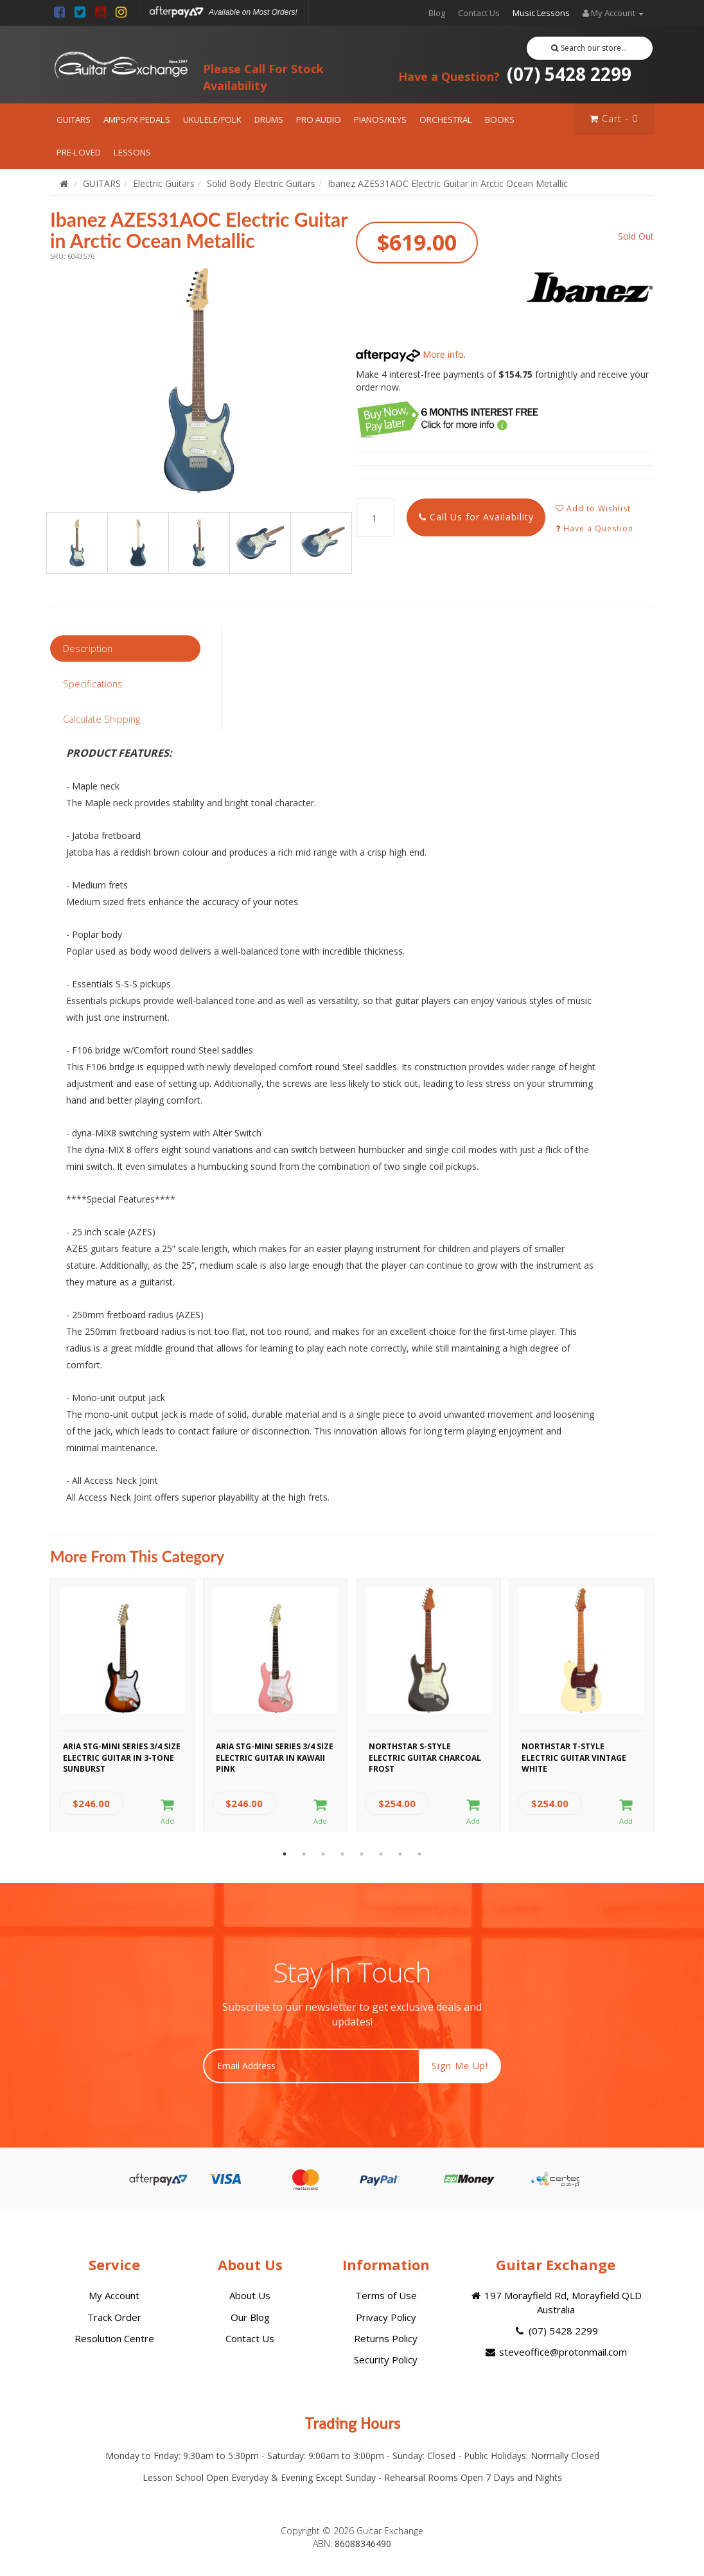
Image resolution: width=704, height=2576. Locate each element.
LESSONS (132, 152)
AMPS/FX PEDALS (136, 119)
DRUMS (268, 119)
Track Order (114, 2317)
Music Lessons (541, 13)
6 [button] (380, 1854)
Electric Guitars (164, 183)
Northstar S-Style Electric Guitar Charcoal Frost (425, 1755)
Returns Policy (386, 2338)
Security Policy (386, 2359)
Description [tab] (87, 648)
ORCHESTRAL (445, 119)
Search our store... (589, 47)
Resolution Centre (114, 2338)
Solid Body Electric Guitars (261, 183)
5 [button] (361, 1854)
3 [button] (323, 1854)
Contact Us (479, 13)
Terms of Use (386, 2295)
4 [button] (342, 1854)
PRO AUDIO (318, 119)
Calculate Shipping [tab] (101, 718)
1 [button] (284, 1854)
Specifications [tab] (93, 683)
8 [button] (419, 1854)
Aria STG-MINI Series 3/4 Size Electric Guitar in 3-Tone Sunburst (121, 1755)
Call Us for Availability (476, 517)
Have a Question (594, 528)
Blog (436, 13)
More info (410, 354)
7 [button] (400, 1854)
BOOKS (500, 119)
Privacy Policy (386, 2317)
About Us (249, 2295)
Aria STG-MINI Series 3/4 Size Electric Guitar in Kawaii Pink (274, 1755)
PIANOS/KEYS (380, 119)
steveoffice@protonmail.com (555, 2351)
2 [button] (303, 1854)
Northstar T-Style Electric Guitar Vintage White (574, 1755)
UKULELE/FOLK (212, 119)
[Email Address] (311, 2066)
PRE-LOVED (79, 152)
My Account (114, 2295)
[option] (199, 380)
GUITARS (74, 119)
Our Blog (250, 2317)
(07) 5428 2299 (514, 74)
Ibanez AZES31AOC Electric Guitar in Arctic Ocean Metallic (448, 183)
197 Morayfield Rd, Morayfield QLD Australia (556, 2302)
